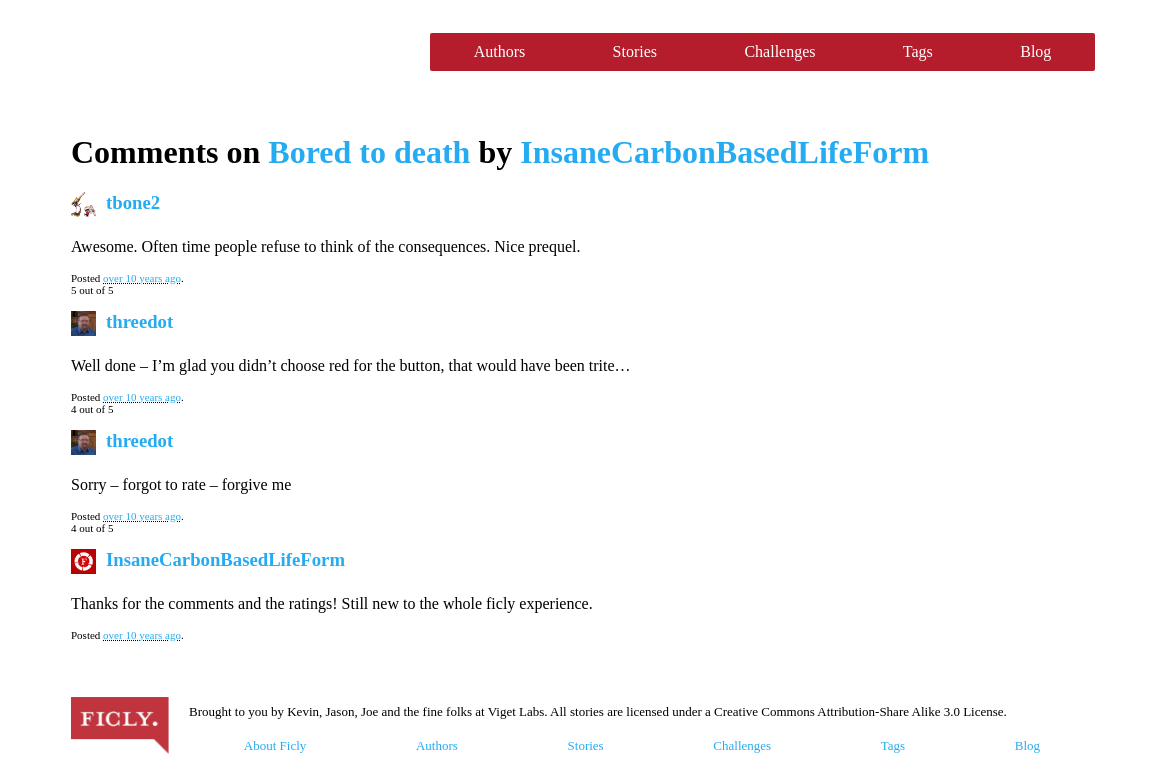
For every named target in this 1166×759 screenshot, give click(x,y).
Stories (635, 51)
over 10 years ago (142, 278)
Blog (1035, 51)
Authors (500, 51)
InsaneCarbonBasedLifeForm (724, 152)
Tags (918, 51)
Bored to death (369, 152)
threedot (139, 321)
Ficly (240, 52)
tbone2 (133, 202)
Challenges (779, 51)
